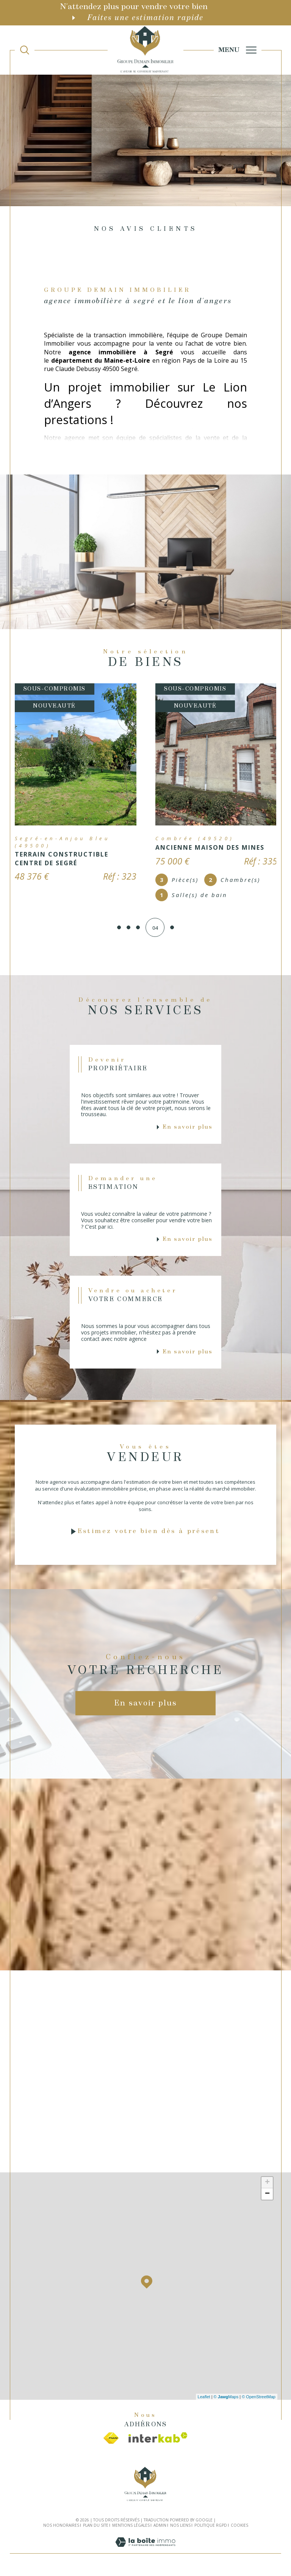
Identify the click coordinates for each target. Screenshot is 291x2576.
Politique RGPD (210, 2528)
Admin (159, 2528)
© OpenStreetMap (258, 2400)
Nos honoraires (61, 2528)
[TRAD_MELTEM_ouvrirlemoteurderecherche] (25, 50)
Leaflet (204, 2400)
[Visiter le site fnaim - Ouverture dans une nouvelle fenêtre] (111, 2441)
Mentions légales (131, 2528)
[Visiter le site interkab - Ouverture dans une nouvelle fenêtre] (158, 2441)
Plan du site (95, 2528)
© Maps (226, 2400)
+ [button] (267, 2186)
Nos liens (180, 2528)
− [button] (267, 2197)
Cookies (239, 2529)
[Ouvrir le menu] (238, 50)
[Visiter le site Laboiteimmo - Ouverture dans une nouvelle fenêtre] (145, 2553)
